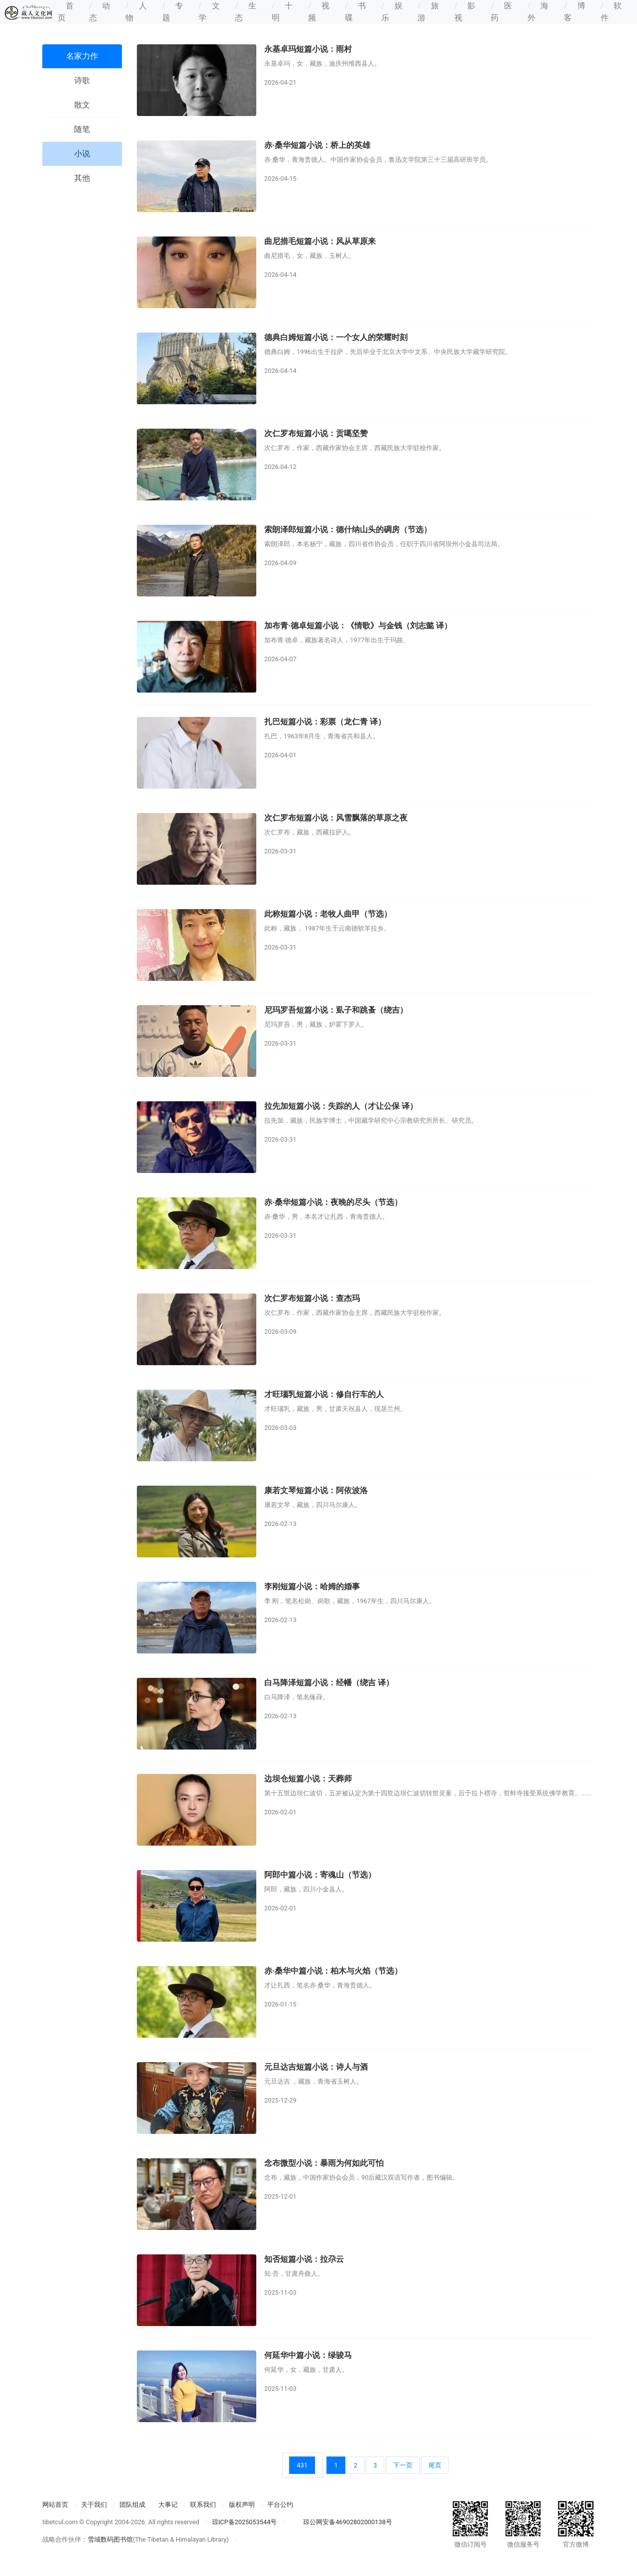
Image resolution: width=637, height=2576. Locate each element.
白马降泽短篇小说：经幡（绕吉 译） (329, 1682)
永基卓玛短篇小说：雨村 (308, 49)
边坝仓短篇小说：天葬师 (308, 1778)
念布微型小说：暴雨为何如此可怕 (324, 2163)
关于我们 (94, 2504)
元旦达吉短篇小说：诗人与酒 (316, 2067)
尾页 (434, 2465)
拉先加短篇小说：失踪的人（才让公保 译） (341, 1106)
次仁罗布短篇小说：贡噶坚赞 (316, 433)
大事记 (168, 2504)
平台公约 (280, 2504)
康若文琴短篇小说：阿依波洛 (316, 1490)
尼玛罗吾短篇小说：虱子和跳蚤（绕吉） (336, 1010)
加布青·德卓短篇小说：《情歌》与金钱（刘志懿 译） (358, 625)
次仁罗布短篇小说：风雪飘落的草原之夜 (336, 817)
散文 (82, 105)
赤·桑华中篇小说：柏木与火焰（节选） (333, 1971)
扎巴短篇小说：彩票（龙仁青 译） (325, 721)
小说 (82, 153)
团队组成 (132, 2504)
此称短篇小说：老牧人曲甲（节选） (328, 914)
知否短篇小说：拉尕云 (304, 2259)
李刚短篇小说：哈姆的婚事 (312, 1586)
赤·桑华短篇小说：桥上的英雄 (317, 145)
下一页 (403, 2465)
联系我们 (203, 2504)
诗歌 (82, 80)
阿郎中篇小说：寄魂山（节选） (320, 1874)
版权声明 (242, 2504)
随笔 (82, 129)
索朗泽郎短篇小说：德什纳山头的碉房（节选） (347, 529)
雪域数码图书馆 (110, 2539)
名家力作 (82, 56)
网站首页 (55, 2504)
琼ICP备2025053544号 (244, 2522)
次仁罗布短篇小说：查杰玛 (312, 1298)
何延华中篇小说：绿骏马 (308, 2355)
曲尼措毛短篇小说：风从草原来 (320, 241)
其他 (82, 178)
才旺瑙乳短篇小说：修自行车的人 (324, 1394)
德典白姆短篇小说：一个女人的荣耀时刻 (336, 337)
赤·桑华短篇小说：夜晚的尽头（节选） (333, 1202)
